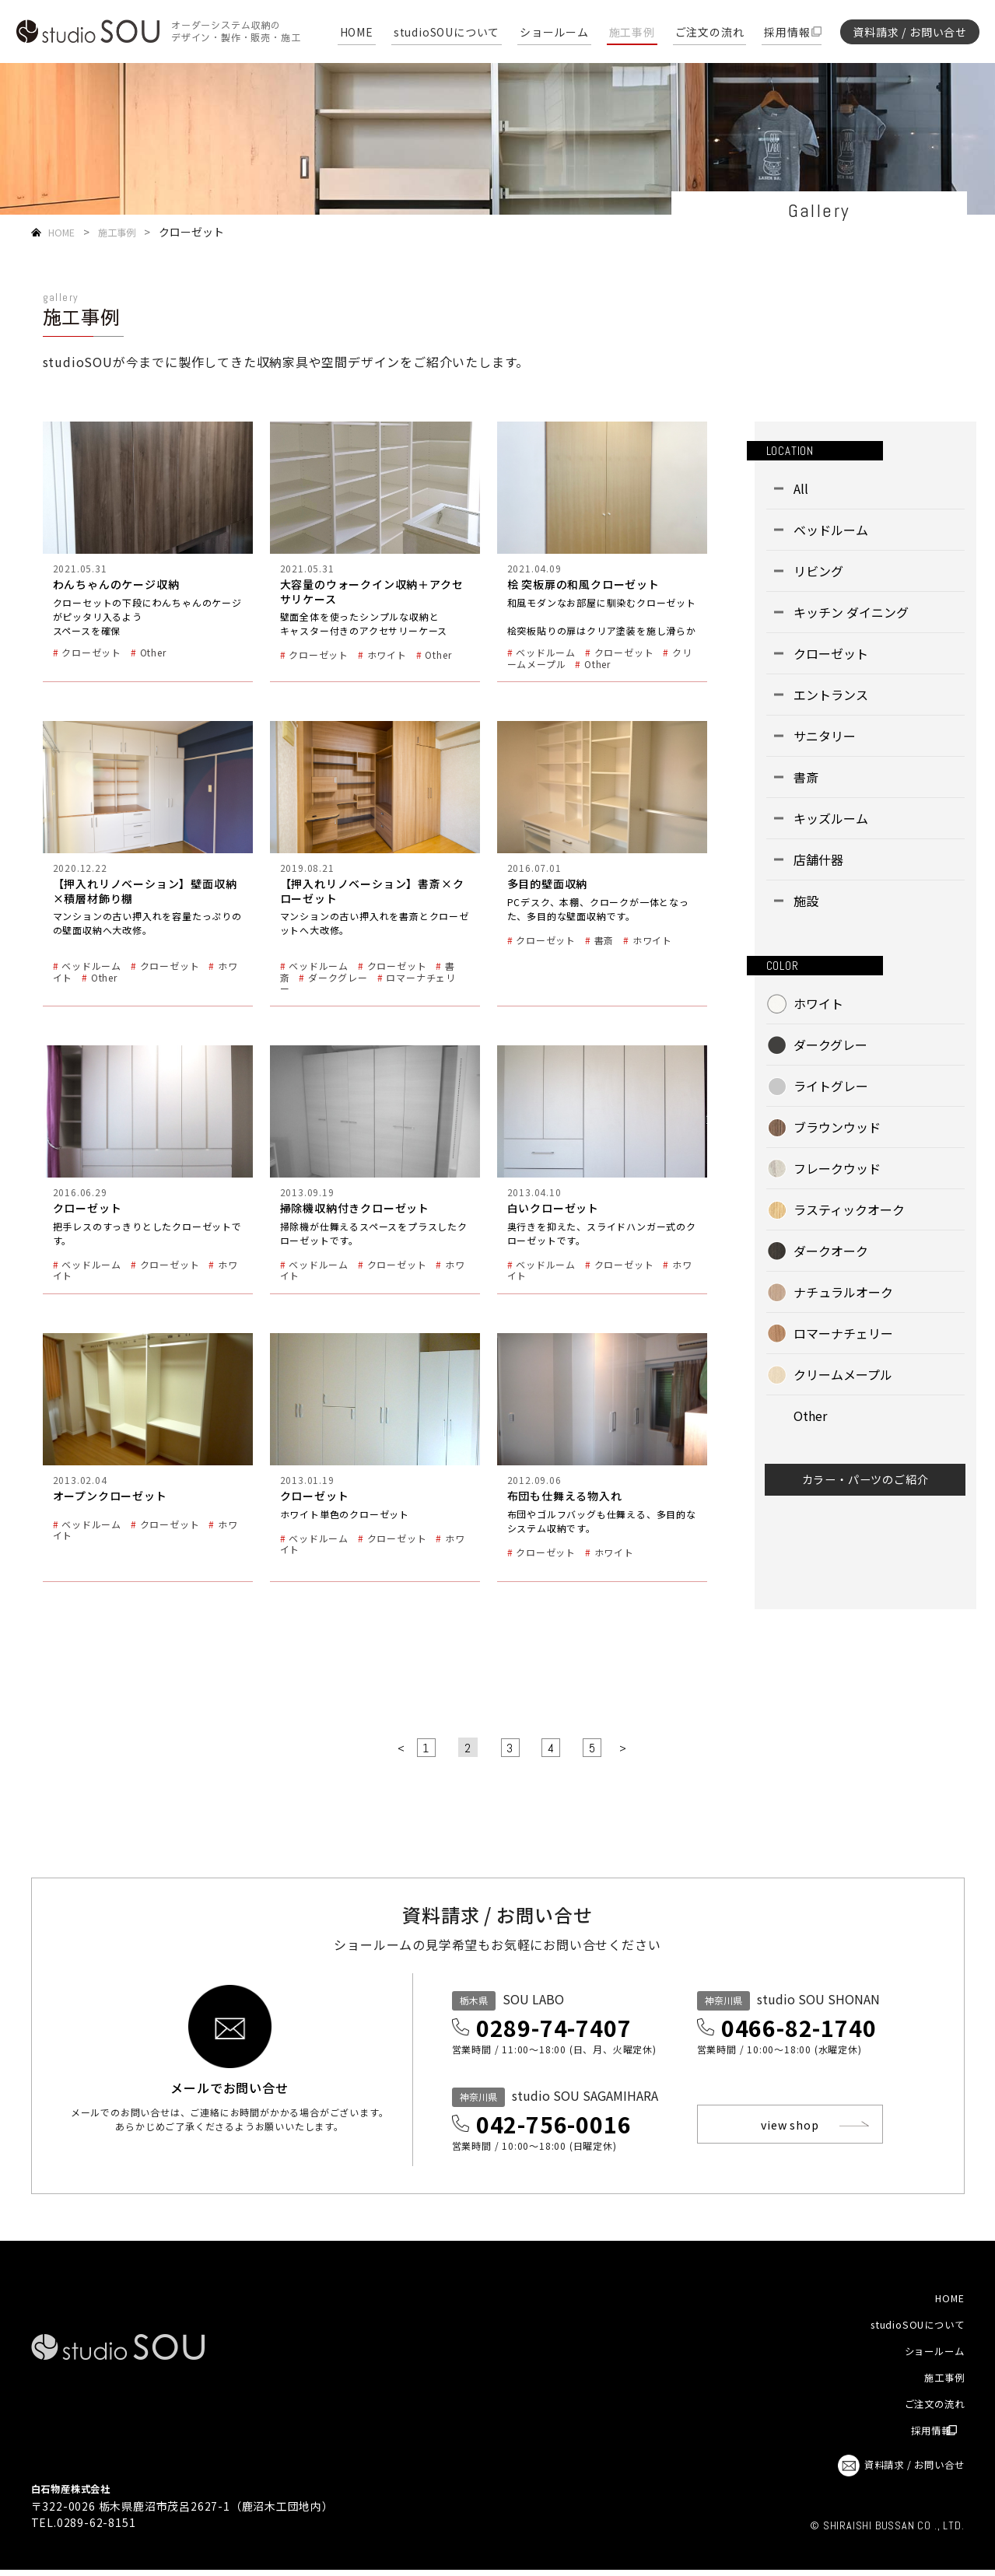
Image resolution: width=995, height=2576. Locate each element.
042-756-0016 (567, 2129)
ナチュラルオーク (843, 1292)
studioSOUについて (446, 33)
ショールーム (554, 33)
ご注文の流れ (709, 33)
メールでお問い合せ (229, 2099)
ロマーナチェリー (843, 1333)
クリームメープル (843, 1374)
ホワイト (818, 1003)
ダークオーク (831, 1250)
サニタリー (825, 735)
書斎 (806, 777)
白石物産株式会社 (77, 2494)
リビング (818, 571)
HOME (356, 33)
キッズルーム (831, 818)
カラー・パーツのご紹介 (865, 1484)
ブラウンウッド (837, 1127)
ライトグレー (831, 1085)
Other (810, 1415)
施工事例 (632, 33)
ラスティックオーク (849, 1209)
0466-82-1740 (812, 2029)
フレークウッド (837, 1168)
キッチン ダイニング (851, 612)
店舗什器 (818, 859)
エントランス (831, 694)
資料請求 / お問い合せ (910, 32)
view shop (798, 2128)
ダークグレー (830, 1044)
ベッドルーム (831, 529)
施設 (806, 900)
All (801, 488)
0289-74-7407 (567, 2029)
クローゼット (831, 653)
